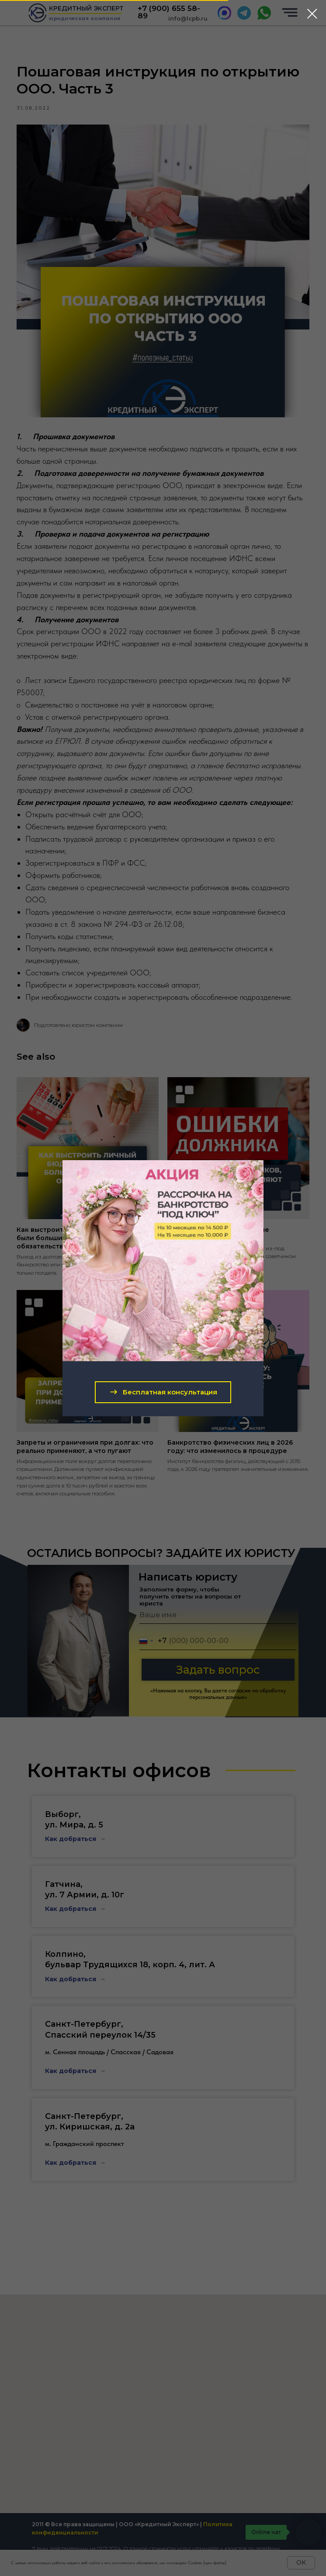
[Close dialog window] (312, 13)
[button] (163, 1392)
